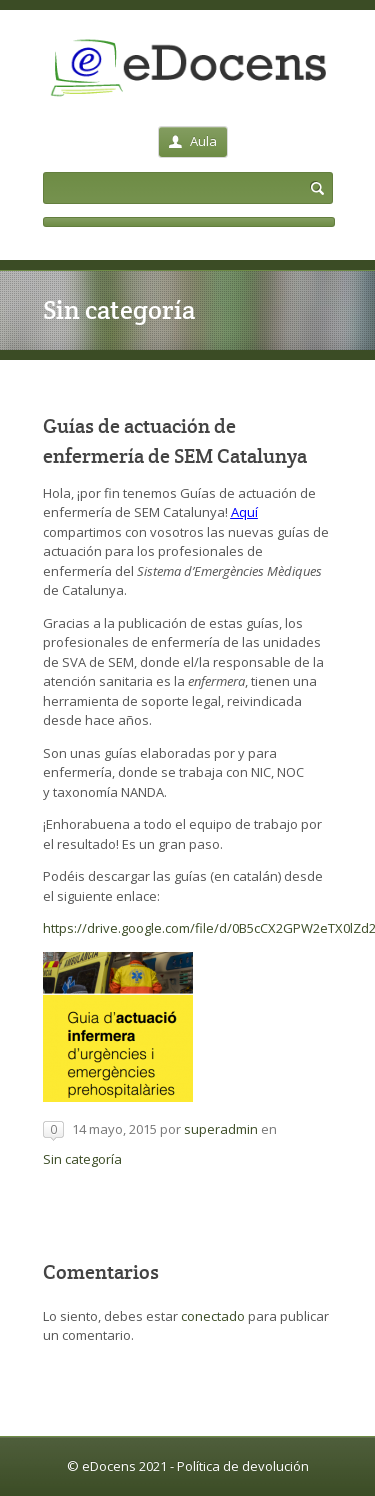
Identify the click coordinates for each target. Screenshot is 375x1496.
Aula (193, 141)
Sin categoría (82, 1159)
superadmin (221, 1129)
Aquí (244, 512)
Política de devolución (243, 1466)
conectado (213, 1316)
